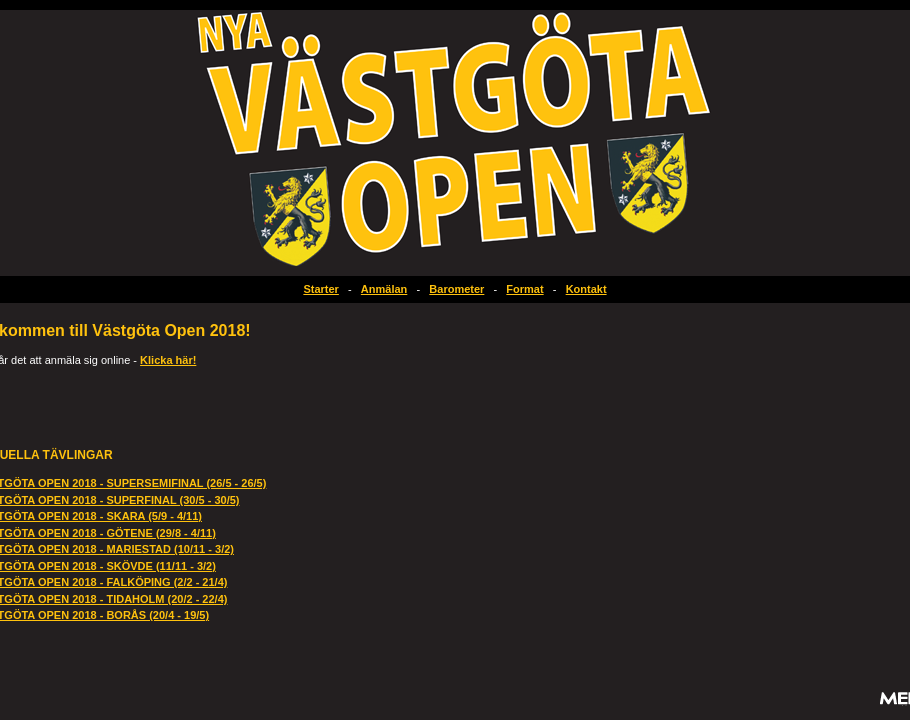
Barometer (456, 289)
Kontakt (586, 289)
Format (524, 289)
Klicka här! (168, 360)
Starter (320, 289)
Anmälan (384, 289)
